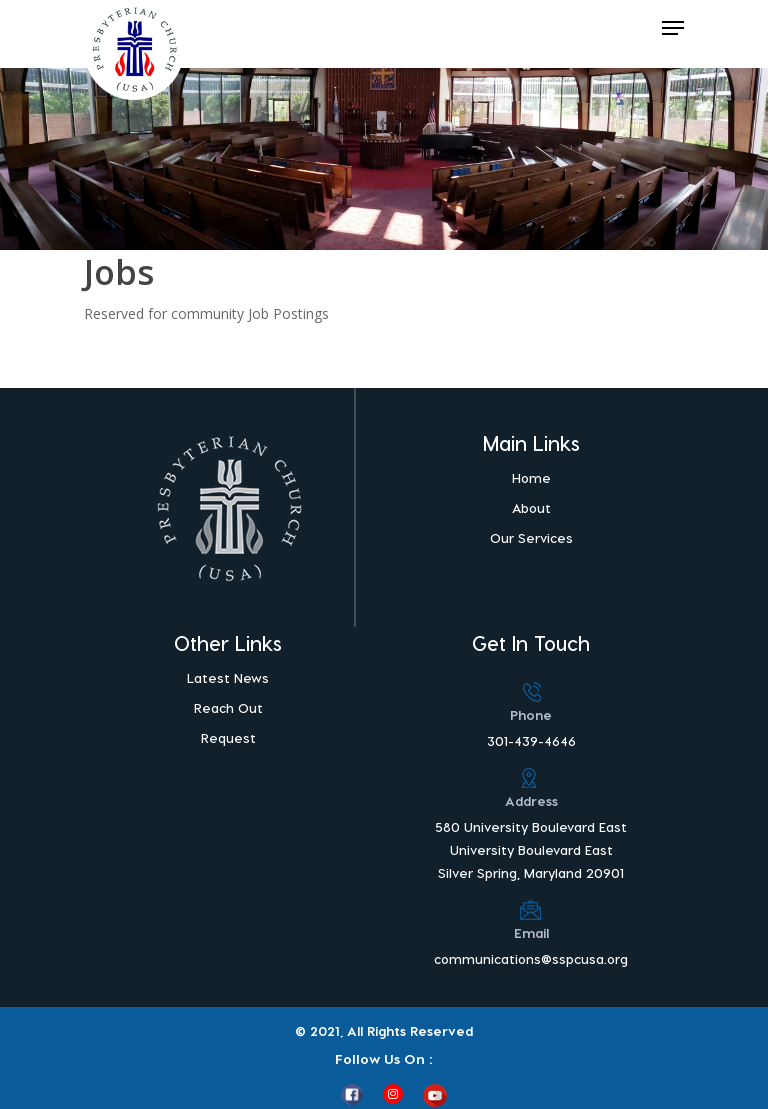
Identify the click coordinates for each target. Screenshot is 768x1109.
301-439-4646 (531, 740)
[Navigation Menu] (673, 28)
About (531, 507)
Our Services (531, 537)
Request (228, 737)
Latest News (228, 677)
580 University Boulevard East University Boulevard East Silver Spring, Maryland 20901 (531, 849)
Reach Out (228, 707)
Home (531, 477)
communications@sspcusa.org (531, 958)
